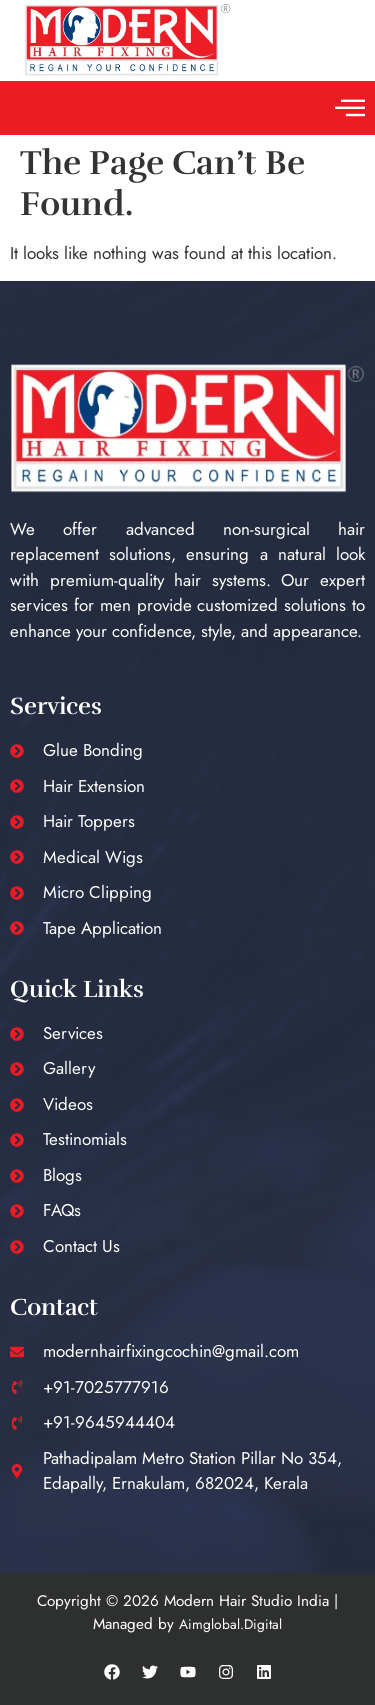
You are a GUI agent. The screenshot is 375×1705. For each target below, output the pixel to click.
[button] (349, 108)
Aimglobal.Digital (230, 1624)
